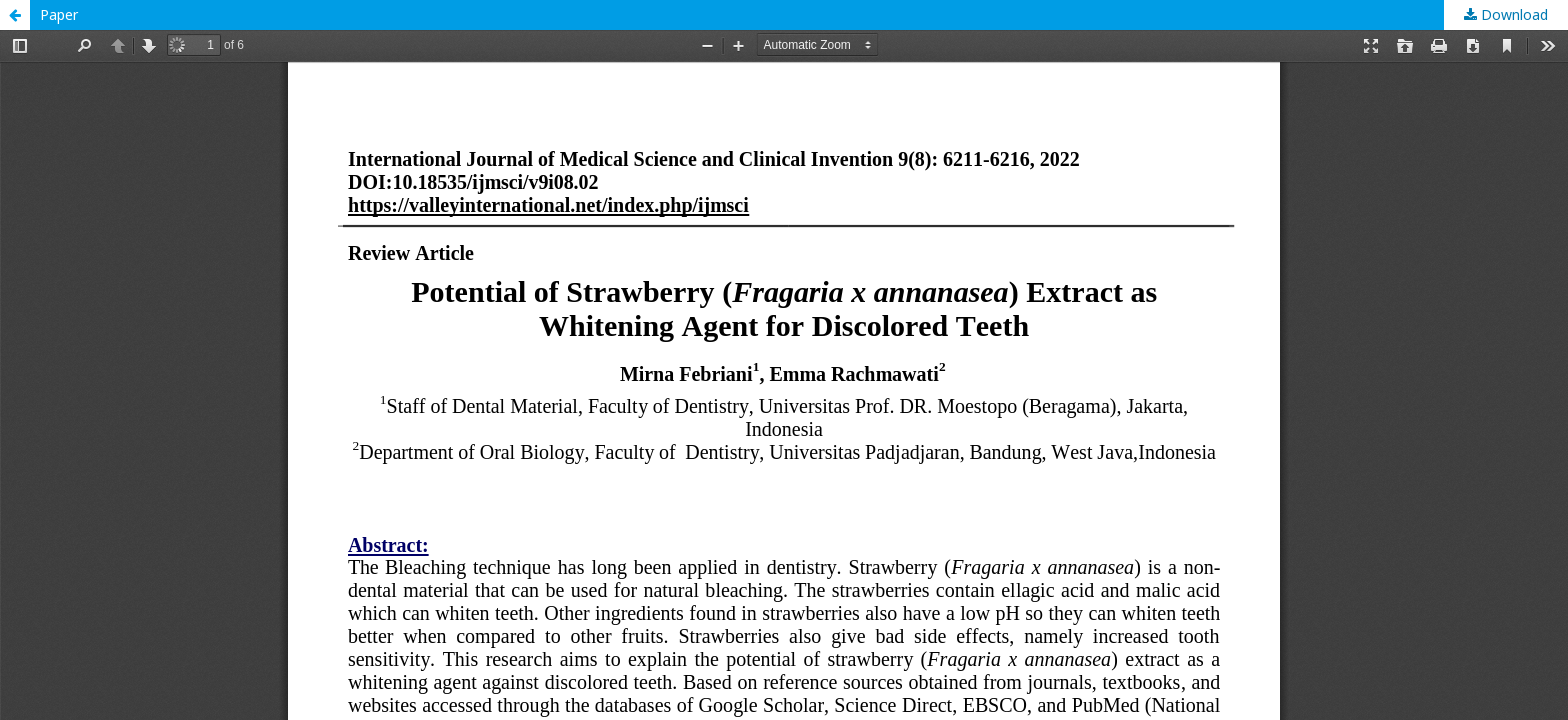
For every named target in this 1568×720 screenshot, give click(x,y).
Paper (59, 14)
